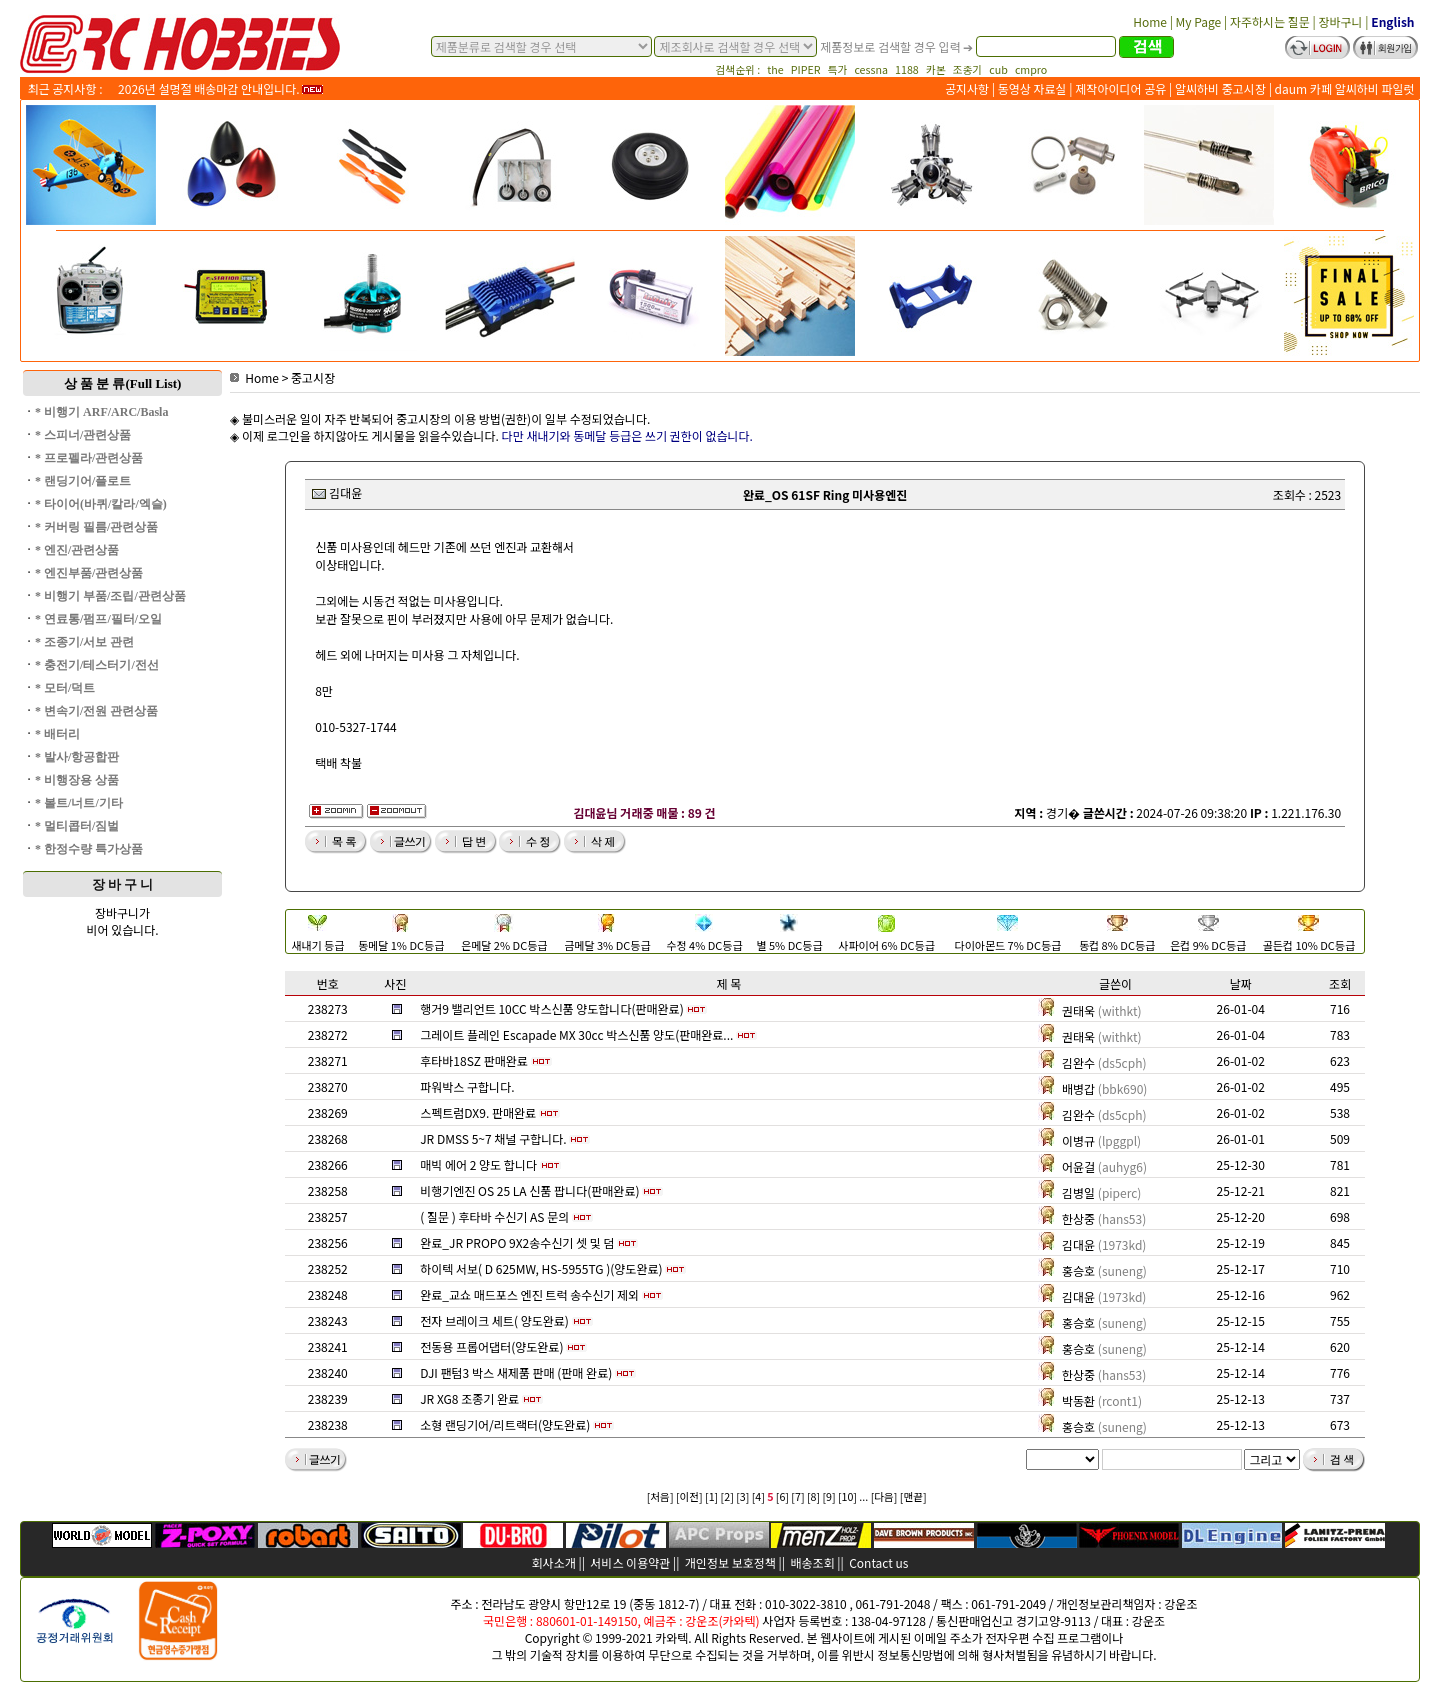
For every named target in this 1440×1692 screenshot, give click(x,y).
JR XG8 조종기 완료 (469, 1398)
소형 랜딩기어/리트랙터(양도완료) (505, 1424)
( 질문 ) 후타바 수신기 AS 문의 (494, 1216)
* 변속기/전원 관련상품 (96, 711)
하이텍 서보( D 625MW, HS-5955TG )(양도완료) (541, 1268)
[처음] (660, 1496)
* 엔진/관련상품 (77, 550)
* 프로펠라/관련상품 (89, 458)
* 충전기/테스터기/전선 (97, 665)
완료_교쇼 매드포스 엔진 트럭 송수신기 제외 (529, 1294)
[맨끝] (913, 1496)
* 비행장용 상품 (77, 780)
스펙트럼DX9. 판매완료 (478, 1112)
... (863, 1496)
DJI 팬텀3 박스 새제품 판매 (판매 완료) (516, 1372)
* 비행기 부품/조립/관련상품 (110, 596)
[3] (742, 1496)
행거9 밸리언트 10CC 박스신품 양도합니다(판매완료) (552, 1008)
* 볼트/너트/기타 (79, 803)
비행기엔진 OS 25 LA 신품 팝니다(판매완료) (529, 1190)
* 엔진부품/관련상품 (89, 573)
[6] (782, 1496)
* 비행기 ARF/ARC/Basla (101, 412)
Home (254, 377)
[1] (711, 1496)
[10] (847, 1496)
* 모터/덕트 (65, 688)
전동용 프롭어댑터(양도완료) (491, 1346)
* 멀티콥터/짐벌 (77, 826)
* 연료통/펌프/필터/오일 (98, 619)
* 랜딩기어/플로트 (83, 481)
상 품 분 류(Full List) (123, 383)
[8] (813, 1496)
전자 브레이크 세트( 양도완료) (494, 1320)
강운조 (1180, 1603)
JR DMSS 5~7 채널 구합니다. (493, 1138)
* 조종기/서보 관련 (84, 642)
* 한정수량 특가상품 (89, 849)
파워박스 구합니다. (467, 1086)
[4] (758, 1496)
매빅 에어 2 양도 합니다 (478, 1164)
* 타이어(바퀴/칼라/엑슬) (101, 504)
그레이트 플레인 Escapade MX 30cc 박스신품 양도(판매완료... (576, 1034)
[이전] (689, 1496)
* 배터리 (57, 734)
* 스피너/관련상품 (83, 435)
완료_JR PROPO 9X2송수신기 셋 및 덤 (517, 1242)
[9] (828, 1496)
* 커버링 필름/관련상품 (96, 527)
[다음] (884, 1496)
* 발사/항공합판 (77, 757)
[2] (727, 1496)
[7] (797, 1496)
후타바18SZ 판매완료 (474, 1060)
